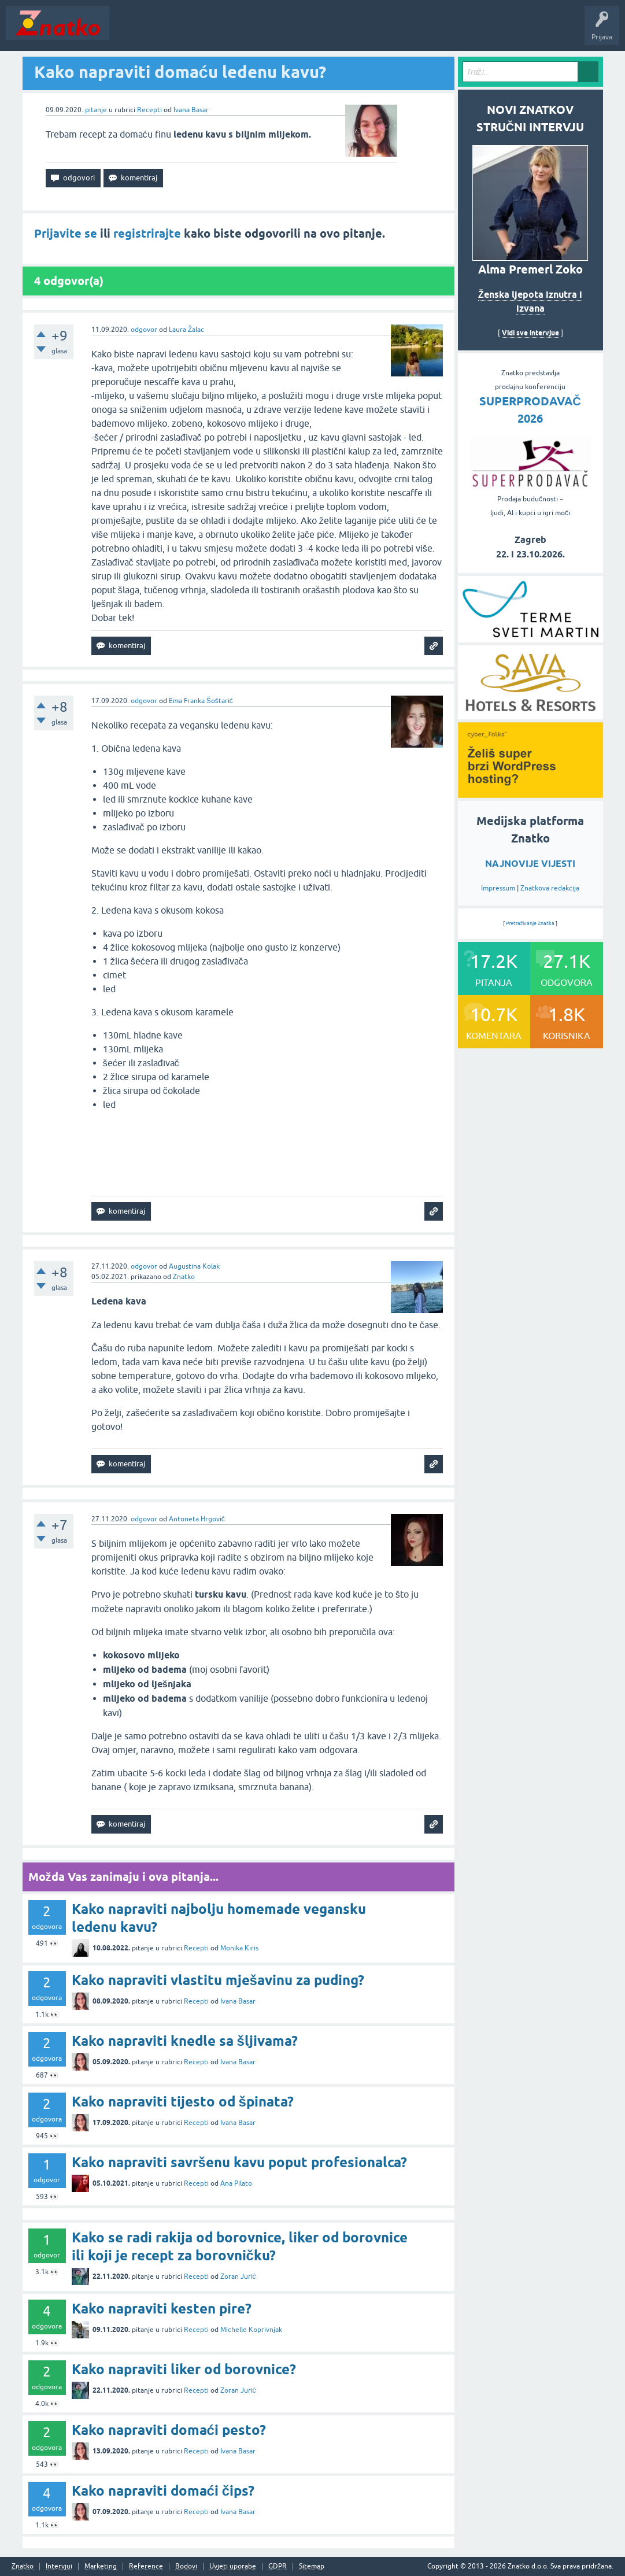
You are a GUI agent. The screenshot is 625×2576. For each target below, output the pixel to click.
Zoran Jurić (238, 2276)
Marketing (100, 2566)
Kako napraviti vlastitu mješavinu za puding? (218, 1980)
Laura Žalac (186, 330)
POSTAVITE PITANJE (285, 31)
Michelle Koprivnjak (251, 2330)
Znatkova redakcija (549, 888)
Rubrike (226, 31)
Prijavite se (65, 234)
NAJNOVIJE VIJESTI (530, 863)
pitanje (96, 110)
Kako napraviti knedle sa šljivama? (185, 2040)
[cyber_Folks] (530, 794)
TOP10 (371, 31)
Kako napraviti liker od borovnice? (184, 2369)
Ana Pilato (236, 2183)
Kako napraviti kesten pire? (162, 2308)
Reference (146, 2566)
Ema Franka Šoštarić (201, 701)
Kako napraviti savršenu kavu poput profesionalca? (239, 2162)
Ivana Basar (191, 110)
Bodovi (186, 2566)
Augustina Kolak (194, 1266)
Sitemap (311, 2566)
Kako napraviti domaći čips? (163, 2490)
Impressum (498, 888)
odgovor (144, 330)
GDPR (277, 2566)
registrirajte (147, 234)
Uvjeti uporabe (232, 2566)
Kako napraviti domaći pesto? (169, 2430)
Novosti (129, 31)
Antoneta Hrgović (197, 1519)
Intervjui (59, 2566)
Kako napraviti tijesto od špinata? (183, 2101)
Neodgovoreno (178, 31)
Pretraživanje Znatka (530, 923)
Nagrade (408, 31)
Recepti (149, 110)
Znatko (184, 1277)
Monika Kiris (239, 1948)
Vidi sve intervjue (530, 332)
